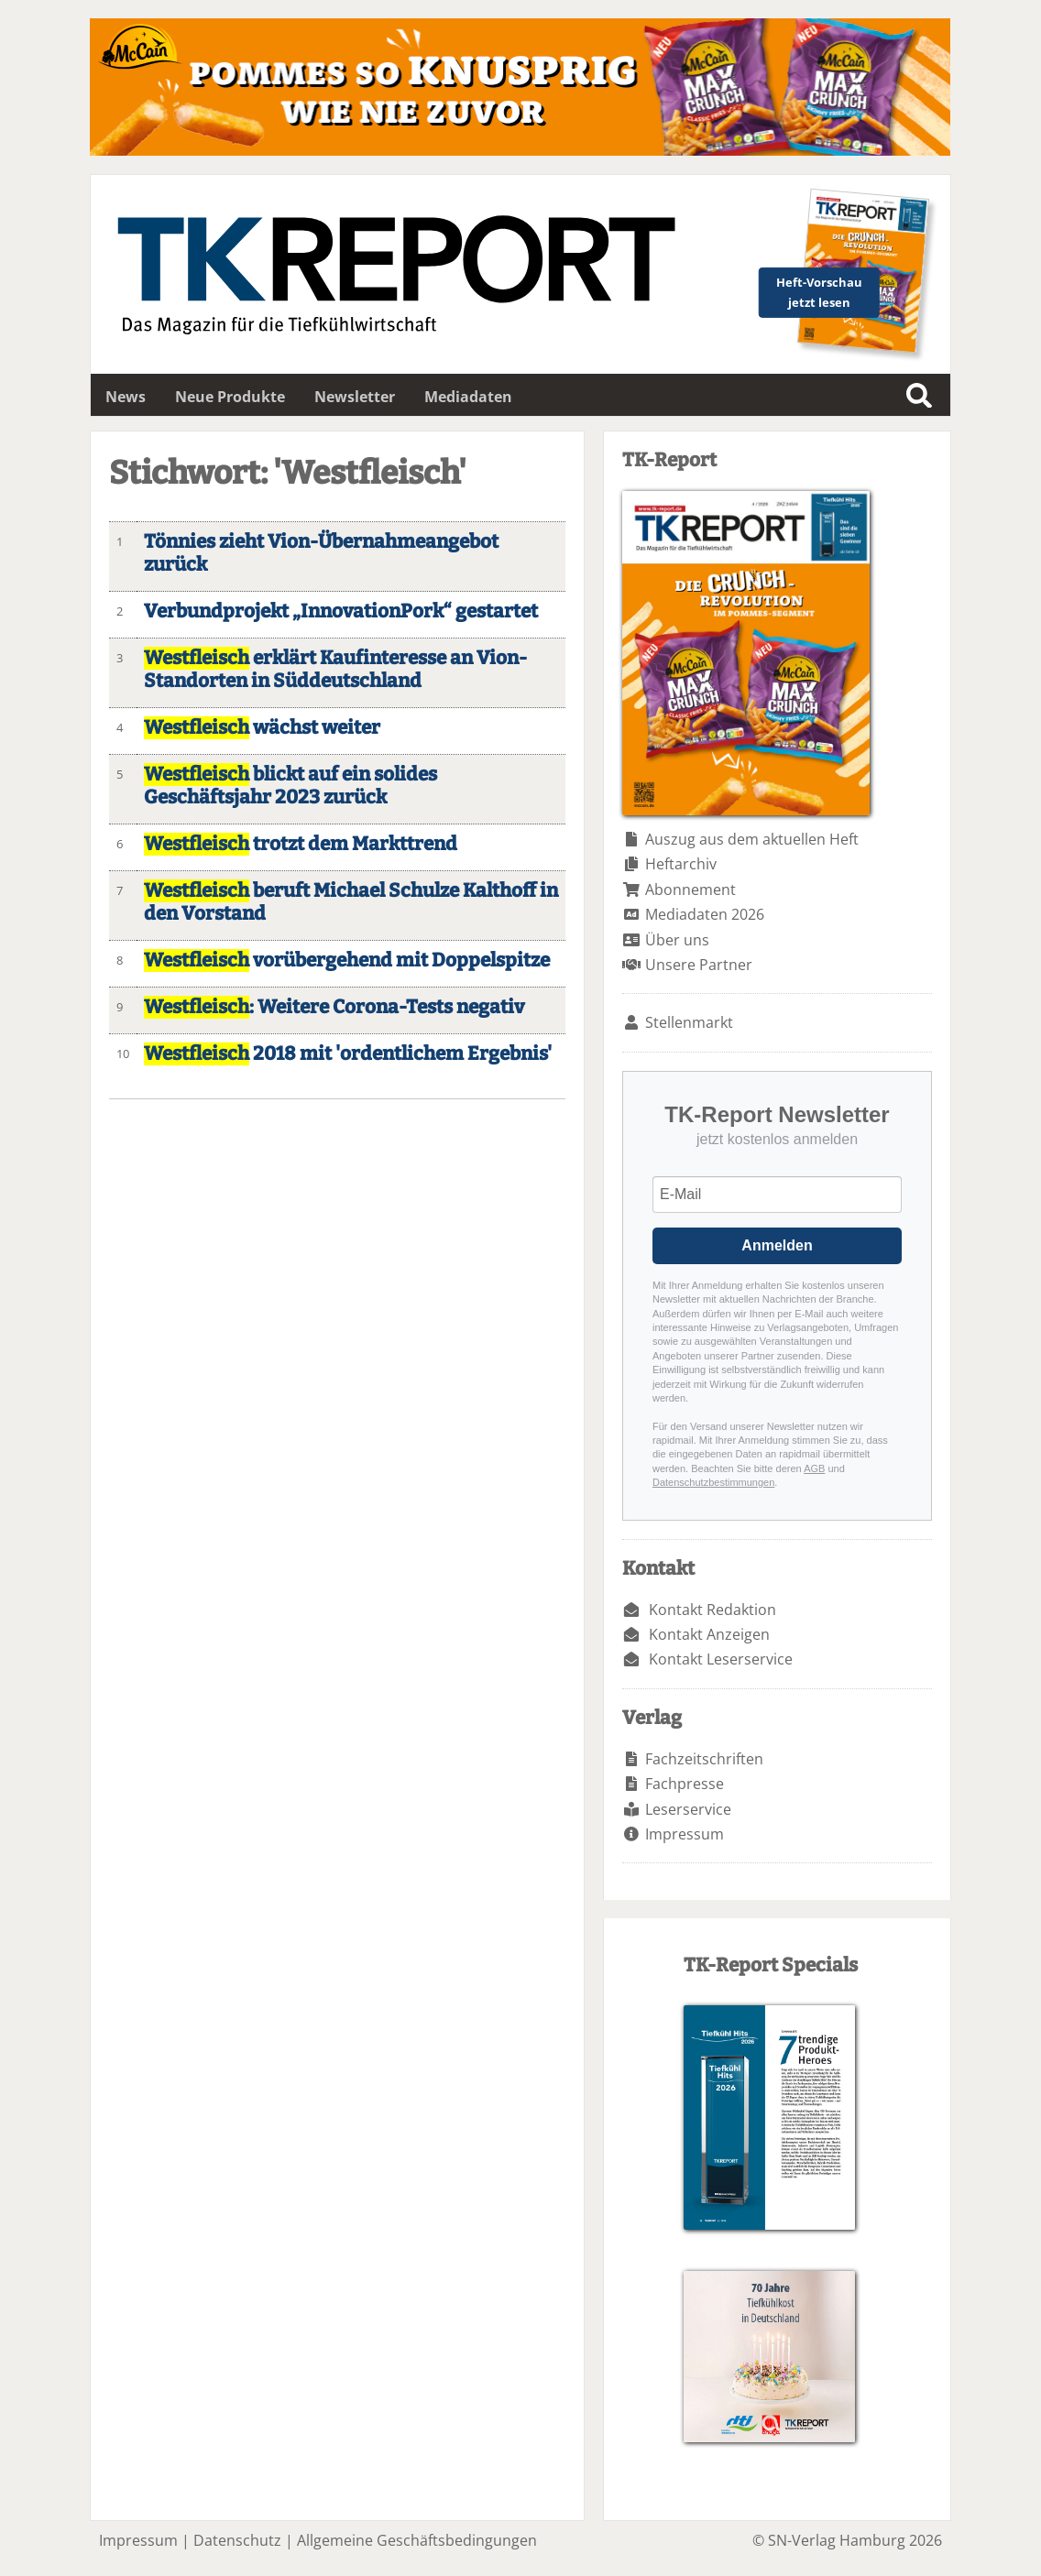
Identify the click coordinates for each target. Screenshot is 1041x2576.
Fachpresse (684, 1784)
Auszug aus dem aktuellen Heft (752, 839)
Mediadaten (468, 397)
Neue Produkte (230, 397)
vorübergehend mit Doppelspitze (347, 960)
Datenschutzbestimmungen (713, 1482)
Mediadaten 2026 (704, 914)
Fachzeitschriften (704, 1759)
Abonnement (690, 889)
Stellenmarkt (689, 1022)
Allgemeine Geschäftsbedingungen (417, 2540)
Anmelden (776, 1245)
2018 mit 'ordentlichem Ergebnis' (348, 1053)
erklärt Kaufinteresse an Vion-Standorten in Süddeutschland (335, 670)
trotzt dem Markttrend (300, 844)
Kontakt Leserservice (721, 1659)
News (125, 397)
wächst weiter (262, 727)
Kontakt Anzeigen (709, 1634)
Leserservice (688, 1809)
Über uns (677, 940)
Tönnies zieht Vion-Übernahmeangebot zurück (321, 553)
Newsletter (354, 397)
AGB (814, 1468)
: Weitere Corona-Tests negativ (334, 1007)
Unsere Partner (698, 965)
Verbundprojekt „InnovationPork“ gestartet (341, 611)
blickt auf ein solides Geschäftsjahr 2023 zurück (290, 786)
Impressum (684, 1834)
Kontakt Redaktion (712, 1609)
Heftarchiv (681, 864)
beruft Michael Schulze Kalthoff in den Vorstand (351, 902)
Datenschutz (237, 2540)
